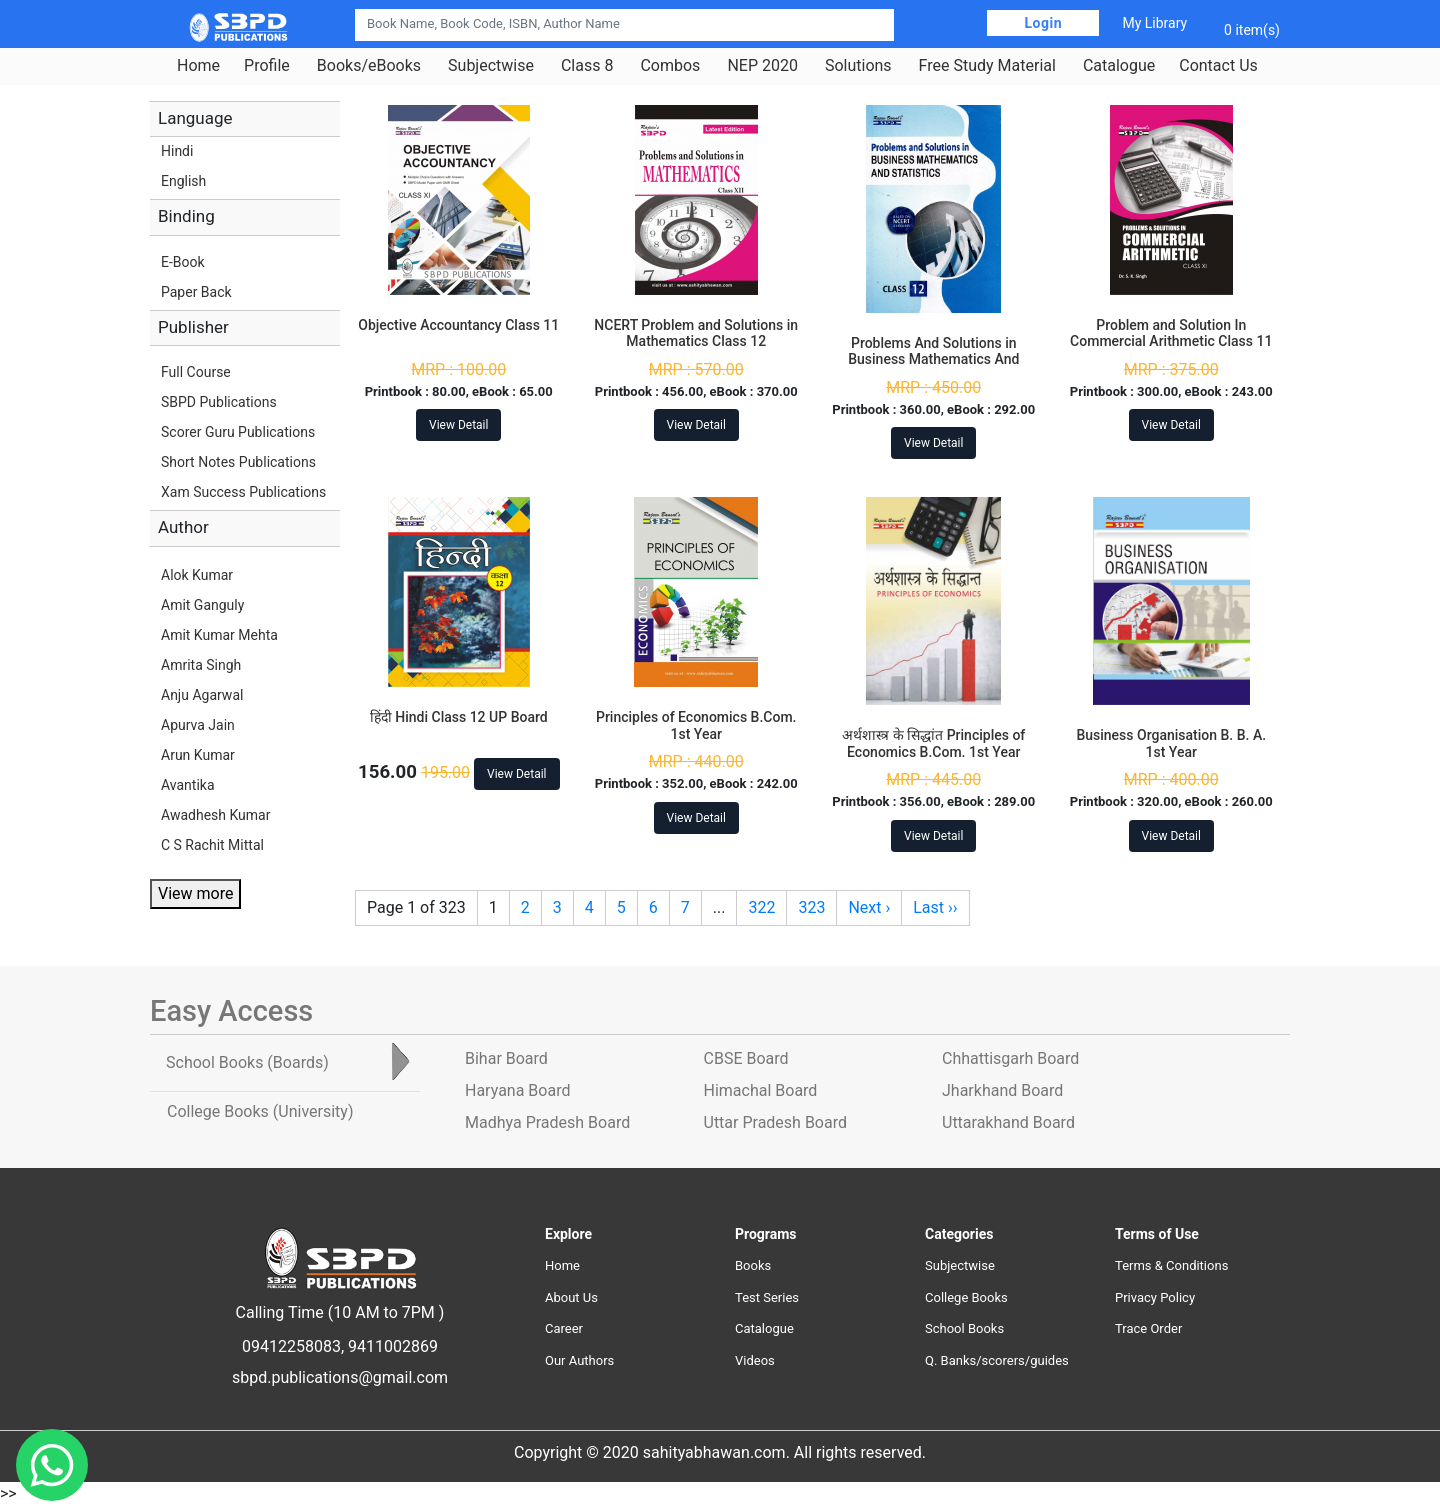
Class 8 (587, 66)
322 (761, 907)
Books (753, 1265)
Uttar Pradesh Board (775, 1122)
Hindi (177, 151)
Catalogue (1119, 66)
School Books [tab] (247, 1062)
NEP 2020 (762, 66)
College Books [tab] (260, 1111)
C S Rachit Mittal (212, 845)
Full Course (196, 372)
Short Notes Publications (238, 462)
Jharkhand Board (1002, 1090)
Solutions (858, 66)
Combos (670, 66)
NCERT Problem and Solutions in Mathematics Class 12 (696, 333)
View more (195, 893)
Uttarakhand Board (1008, 1122)
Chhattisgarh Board (1010, 1058)
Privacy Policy (1155, 1297)
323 (811, 907)
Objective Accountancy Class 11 (458, 325)
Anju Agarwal (202, 695)
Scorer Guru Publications (238, 432)
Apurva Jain (198, 725)
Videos (755, 1360)
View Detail (458, 425)
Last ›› (935, 907)
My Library (1154, 23)
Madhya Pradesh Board (547, 1122)
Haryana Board (517, 1090)
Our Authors (579, 1360)
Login (1043, 23)
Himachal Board (761, 1090)
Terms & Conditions (1171, 1265)
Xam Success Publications (243, 492)
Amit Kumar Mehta (219, 635)
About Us (571, 1297)
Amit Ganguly (202, 605)
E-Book (183, 262)
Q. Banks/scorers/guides (997, 1360)
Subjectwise (491, 66)
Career (564, 1328)
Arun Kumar (198, 755)
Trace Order (1148, 1328)
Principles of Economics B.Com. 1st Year (696, 725)
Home (198, 66)
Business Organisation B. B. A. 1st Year (1171, 743)
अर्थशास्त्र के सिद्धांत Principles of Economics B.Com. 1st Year (933, 743)
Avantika (188, 785)
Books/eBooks (369, 66)
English (183, 181)
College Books (966, 1297)
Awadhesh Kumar (215, 815)
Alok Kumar (197, 575)
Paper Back (196, 292)
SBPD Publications (219, 402)
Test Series (767, 1297)
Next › (869, 907)
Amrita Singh (201, 665)
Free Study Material (987, 66)
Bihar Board (506, 1058)
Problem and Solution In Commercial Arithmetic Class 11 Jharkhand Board (1171, 342)
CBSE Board (746, 1058)
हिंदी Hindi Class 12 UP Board (459, 717)
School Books (964, 1328)
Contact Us (1218, 66)
